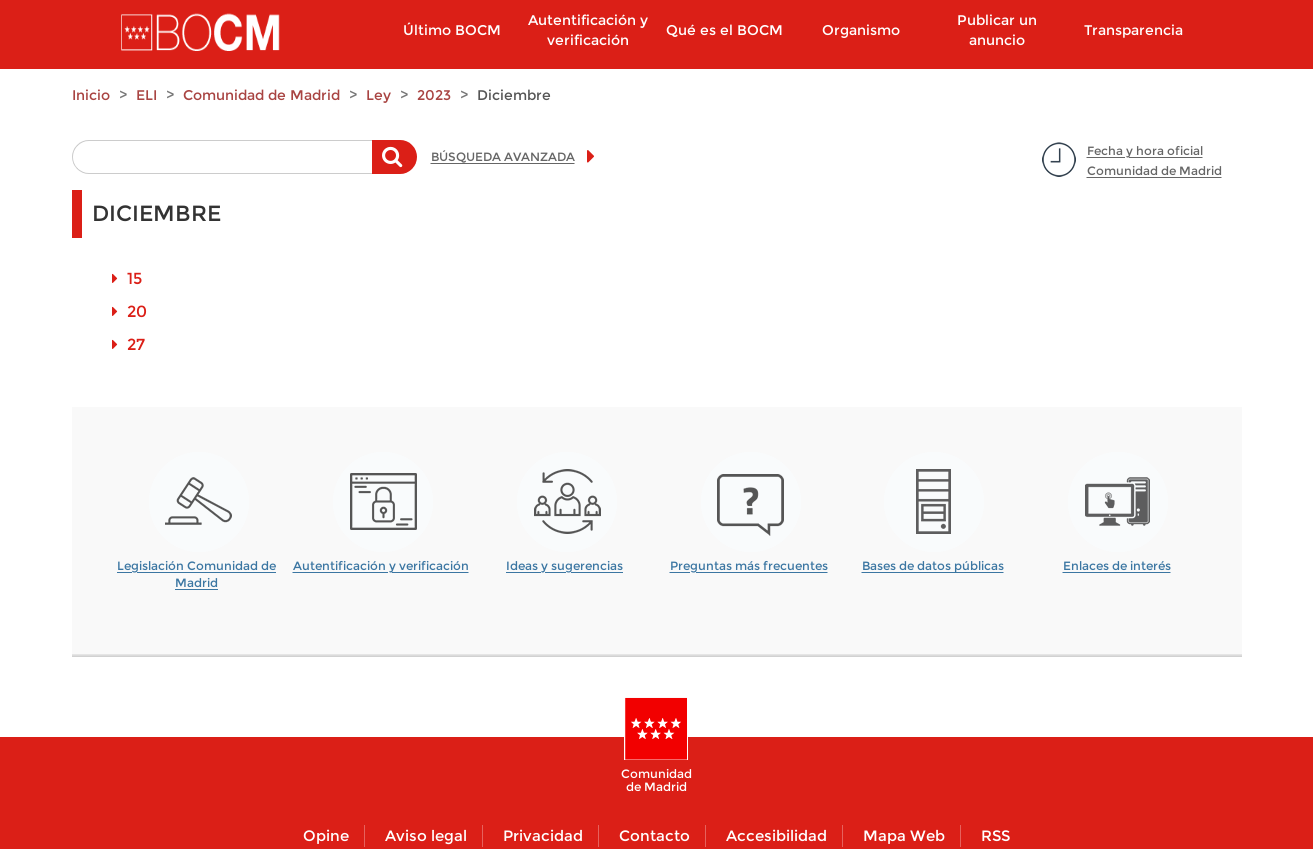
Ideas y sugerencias (564, 565)
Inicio (91, 95)
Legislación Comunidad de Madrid (196, 567)
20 (137, 311)
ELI (146, 95)
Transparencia (1133, 30)
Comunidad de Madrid (261, 95)
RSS (995, 835)
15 (134, 278)
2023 (434, 95)
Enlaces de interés (1117, 565)
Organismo (861, 30)
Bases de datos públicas (933, 565)
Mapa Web (904, 835)
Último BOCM (452, 30)
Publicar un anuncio (997, 30)
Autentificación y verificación (588, 30)
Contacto (654, 835)
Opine (326, 835)
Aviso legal (426, 835)
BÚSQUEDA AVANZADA (503, 156)
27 (136, 344)
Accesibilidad (776, 835)
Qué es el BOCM (724, 30)
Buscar (394, 167)
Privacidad (543, 835)
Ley (378, 95)
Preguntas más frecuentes (749, 565)
